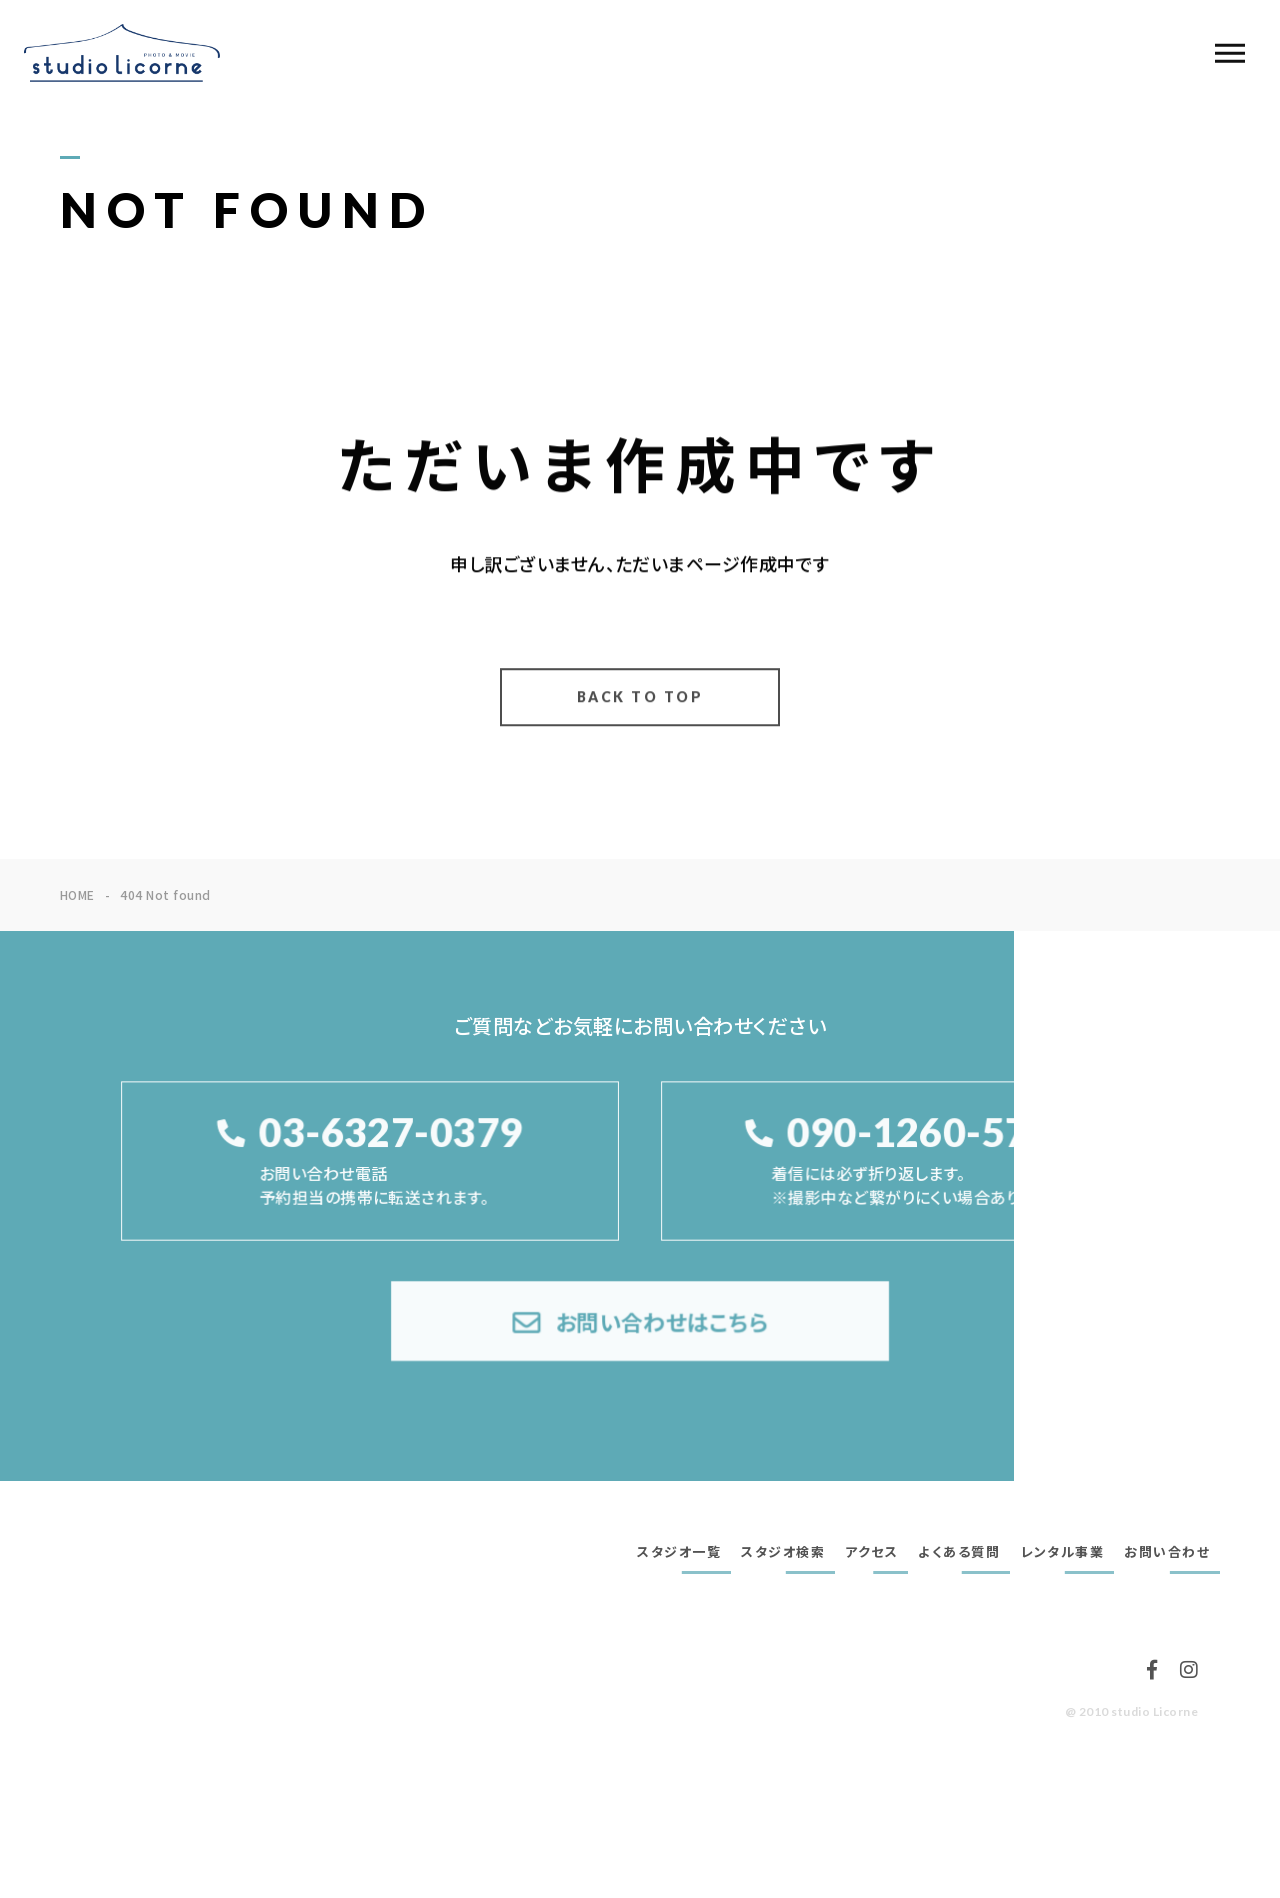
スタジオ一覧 (679, 1552)
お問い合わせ (1167, 1552)
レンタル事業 (1062, 1552)
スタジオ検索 (783, 1552)
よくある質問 (959, 1552)
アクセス (871, 1552)
